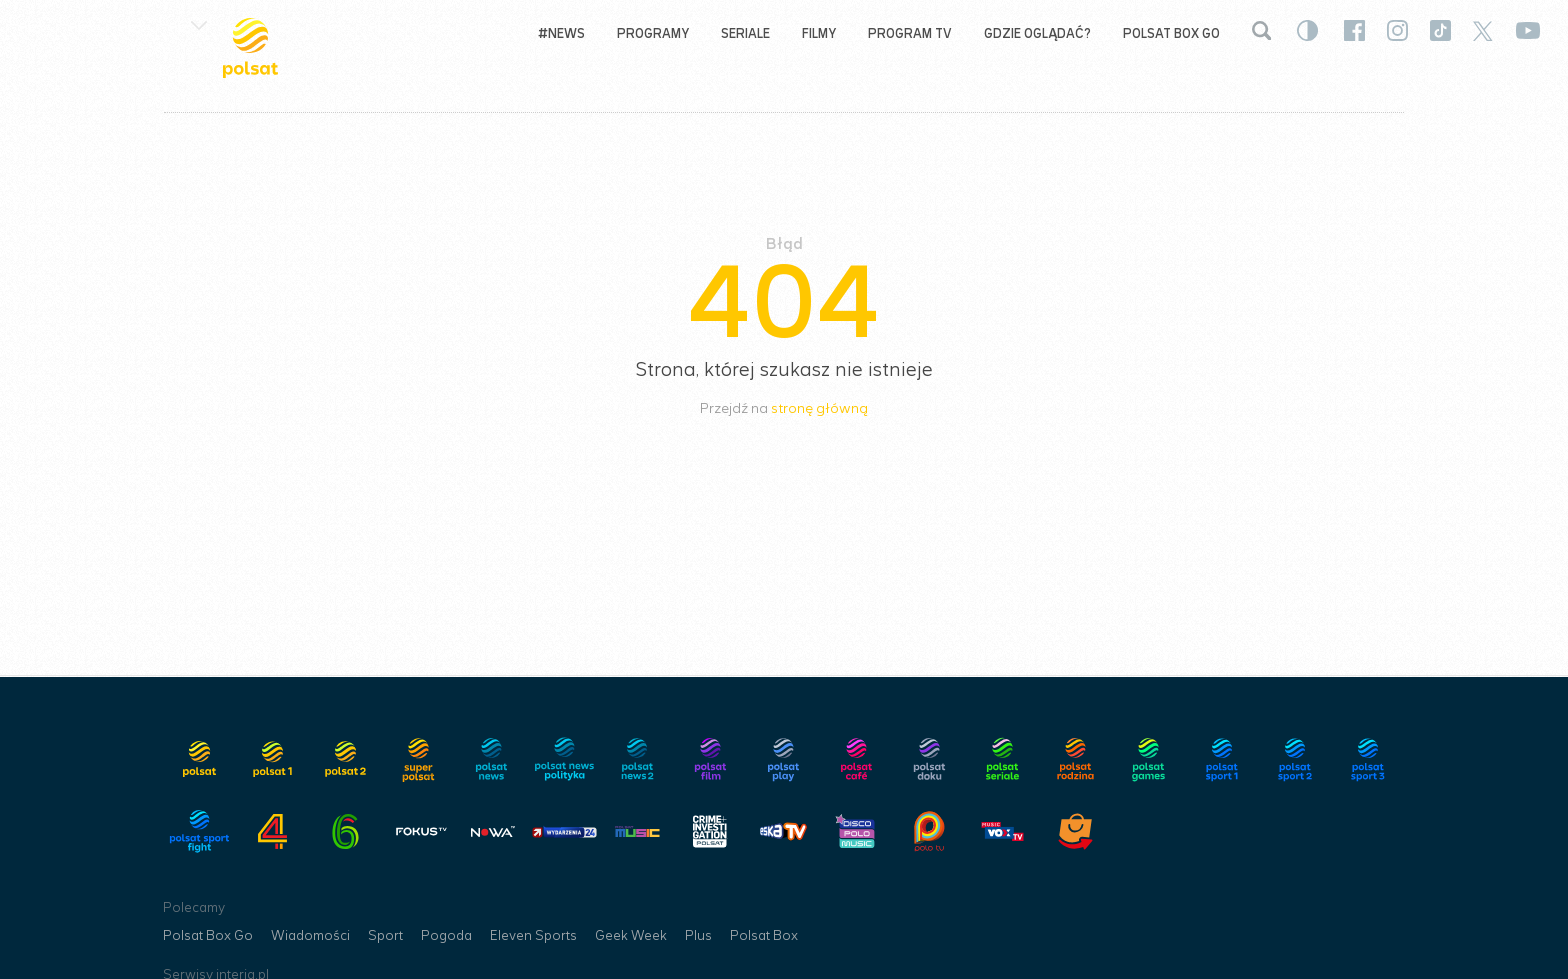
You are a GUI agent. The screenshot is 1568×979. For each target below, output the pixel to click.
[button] (199, 23)
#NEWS (561, 33)
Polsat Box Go (1171, 33)
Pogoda (446, 935)
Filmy (819, 33)
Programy (653, 33)
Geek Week (631, 935)
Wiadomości (310, 935)
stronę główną (819, 408)
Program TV (910, 33)
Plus (698, 935)
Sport (385, 935)
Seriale (745, 33)
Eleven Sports (533, 935)
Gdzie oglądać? (1037, 33)
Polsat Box (764, 935)
